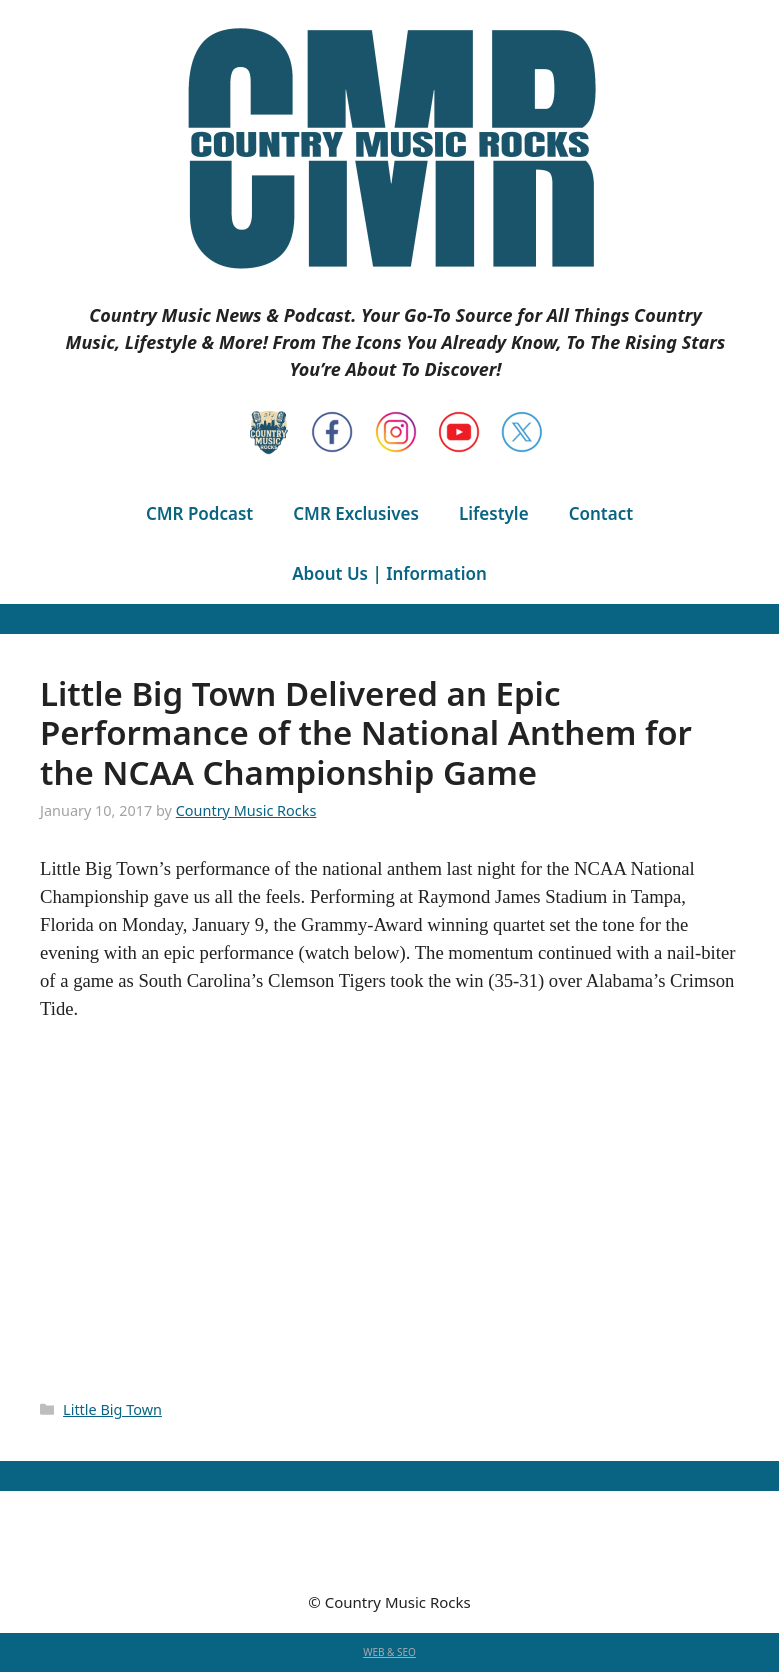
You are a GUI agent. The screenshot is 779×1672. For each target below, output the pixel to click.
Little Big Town (112, 1409)
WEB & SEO (389, 1652)
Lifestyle (494, 513)
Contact (601, 513)
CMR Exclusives (356, 513)
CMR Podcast (199, 513)
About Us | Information (389, 573)
